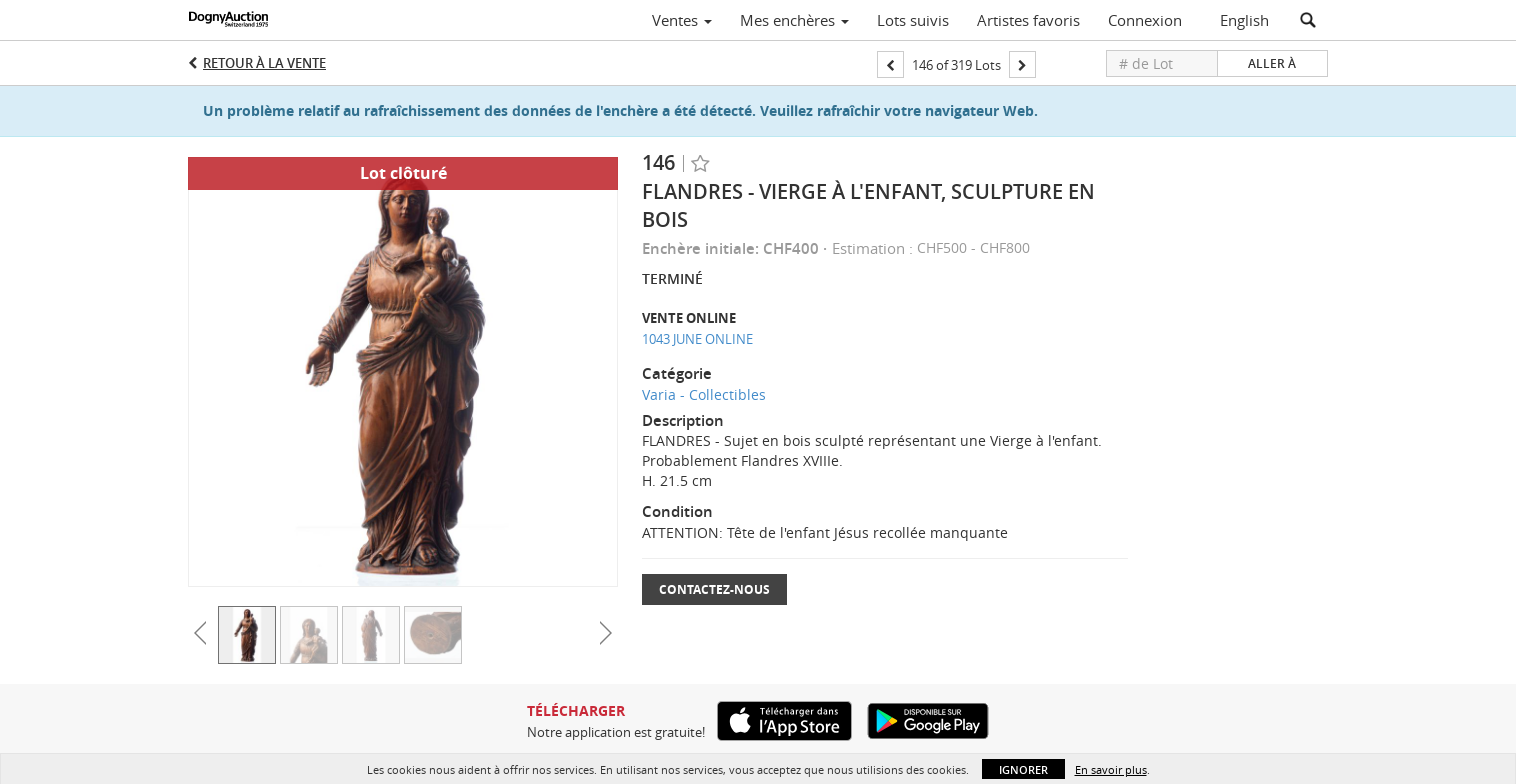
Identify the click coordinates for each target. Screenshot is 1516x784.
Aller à (1272, 63)
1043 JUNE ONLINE (697, 339)
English (1244, 20)
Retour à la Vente (264, 63)
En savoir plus (1111, 769)
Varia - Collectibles (704, 394)
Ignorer (1023, 769)
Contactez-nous (714, 589)
